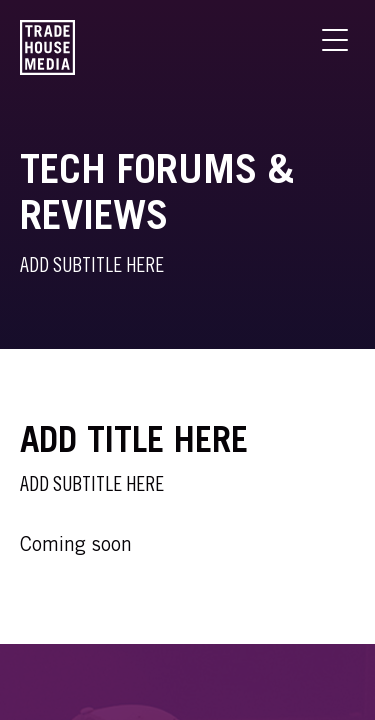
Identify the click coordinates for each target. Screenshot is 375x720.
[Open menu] (335, 40)
